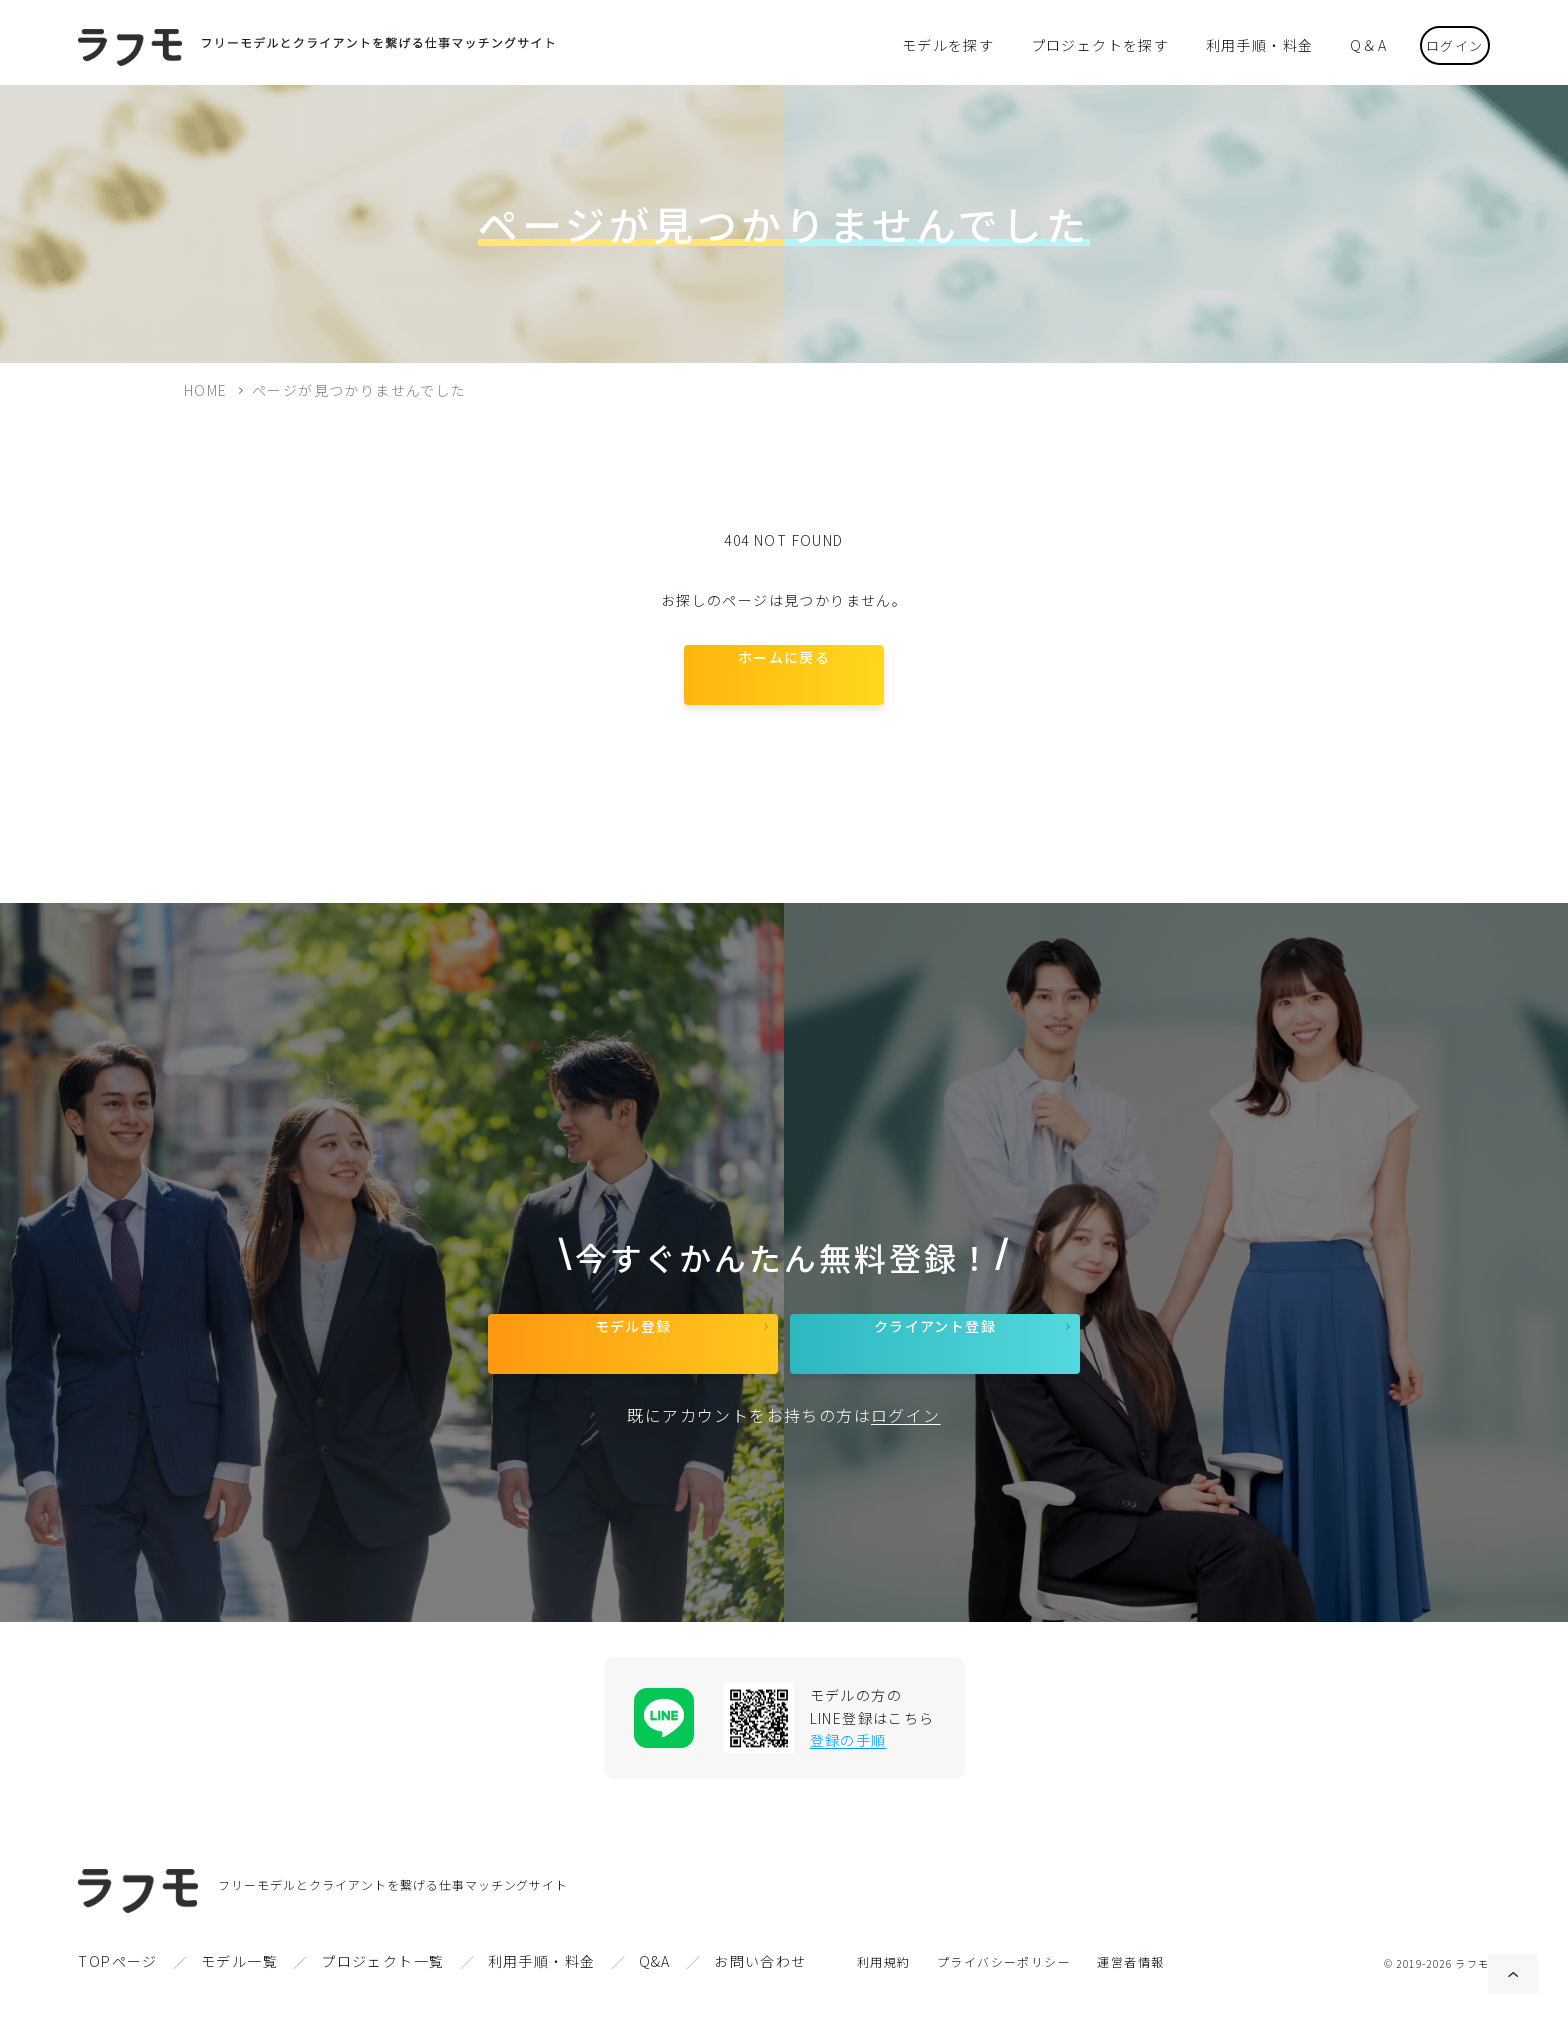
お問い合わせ (760, 1991)
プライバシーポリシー (1004, 1991)
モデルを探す (963, 44)
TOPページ (117, 1991)
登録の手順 (848, 1770)
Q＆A (1342, 44)
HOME (206, 390)
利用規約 (884, 1991)
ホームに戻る (783, 681)
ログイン (1440, 43)
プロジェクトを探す (1100, 44)
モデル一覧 (239, 1991)
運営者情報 (1130, 1991)
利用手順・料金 (1245, 44)
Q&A (655, 1991)
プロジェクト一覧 (382, 1991)
